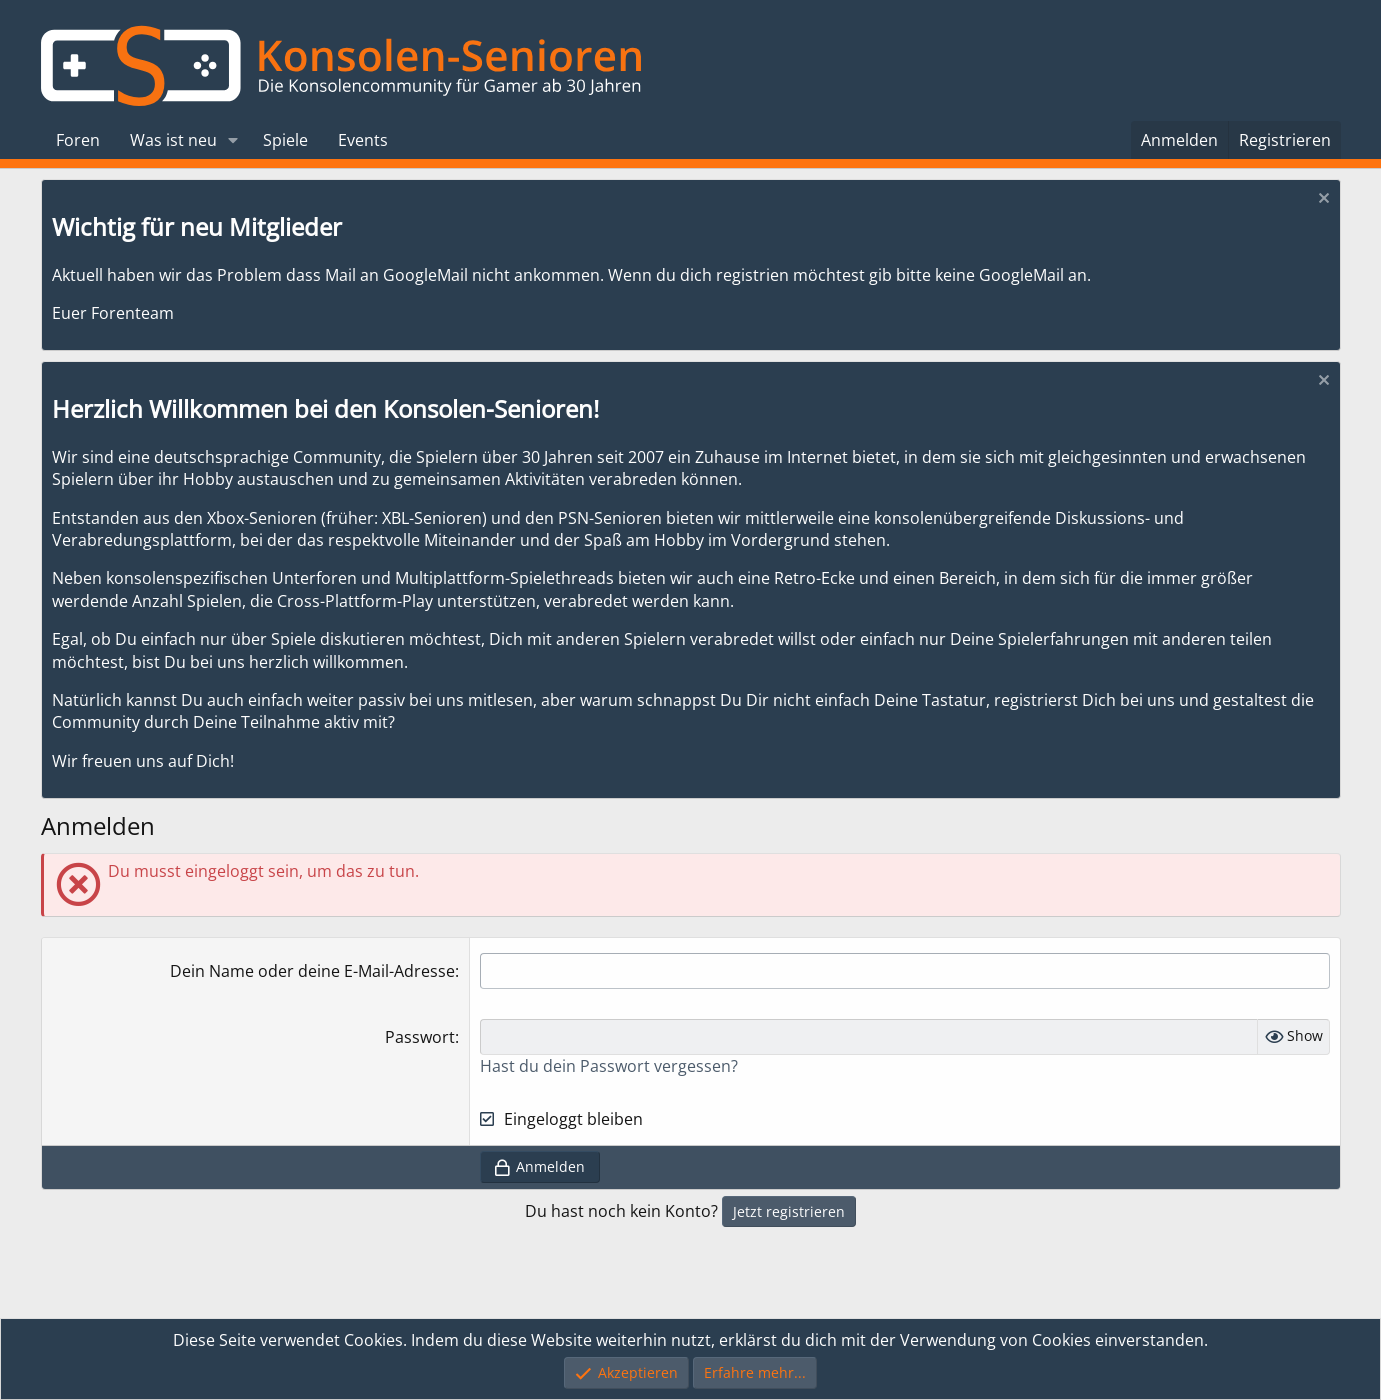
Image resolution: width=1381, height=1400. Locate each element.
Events (363, 140)
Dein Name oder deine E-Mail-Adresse (312, 971)
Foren (78, 140)
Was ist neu (173, 140)
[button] (232, 140)
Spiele (285, 140)
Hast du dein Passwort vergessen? (609, 1066)
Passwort (420, 1037)
